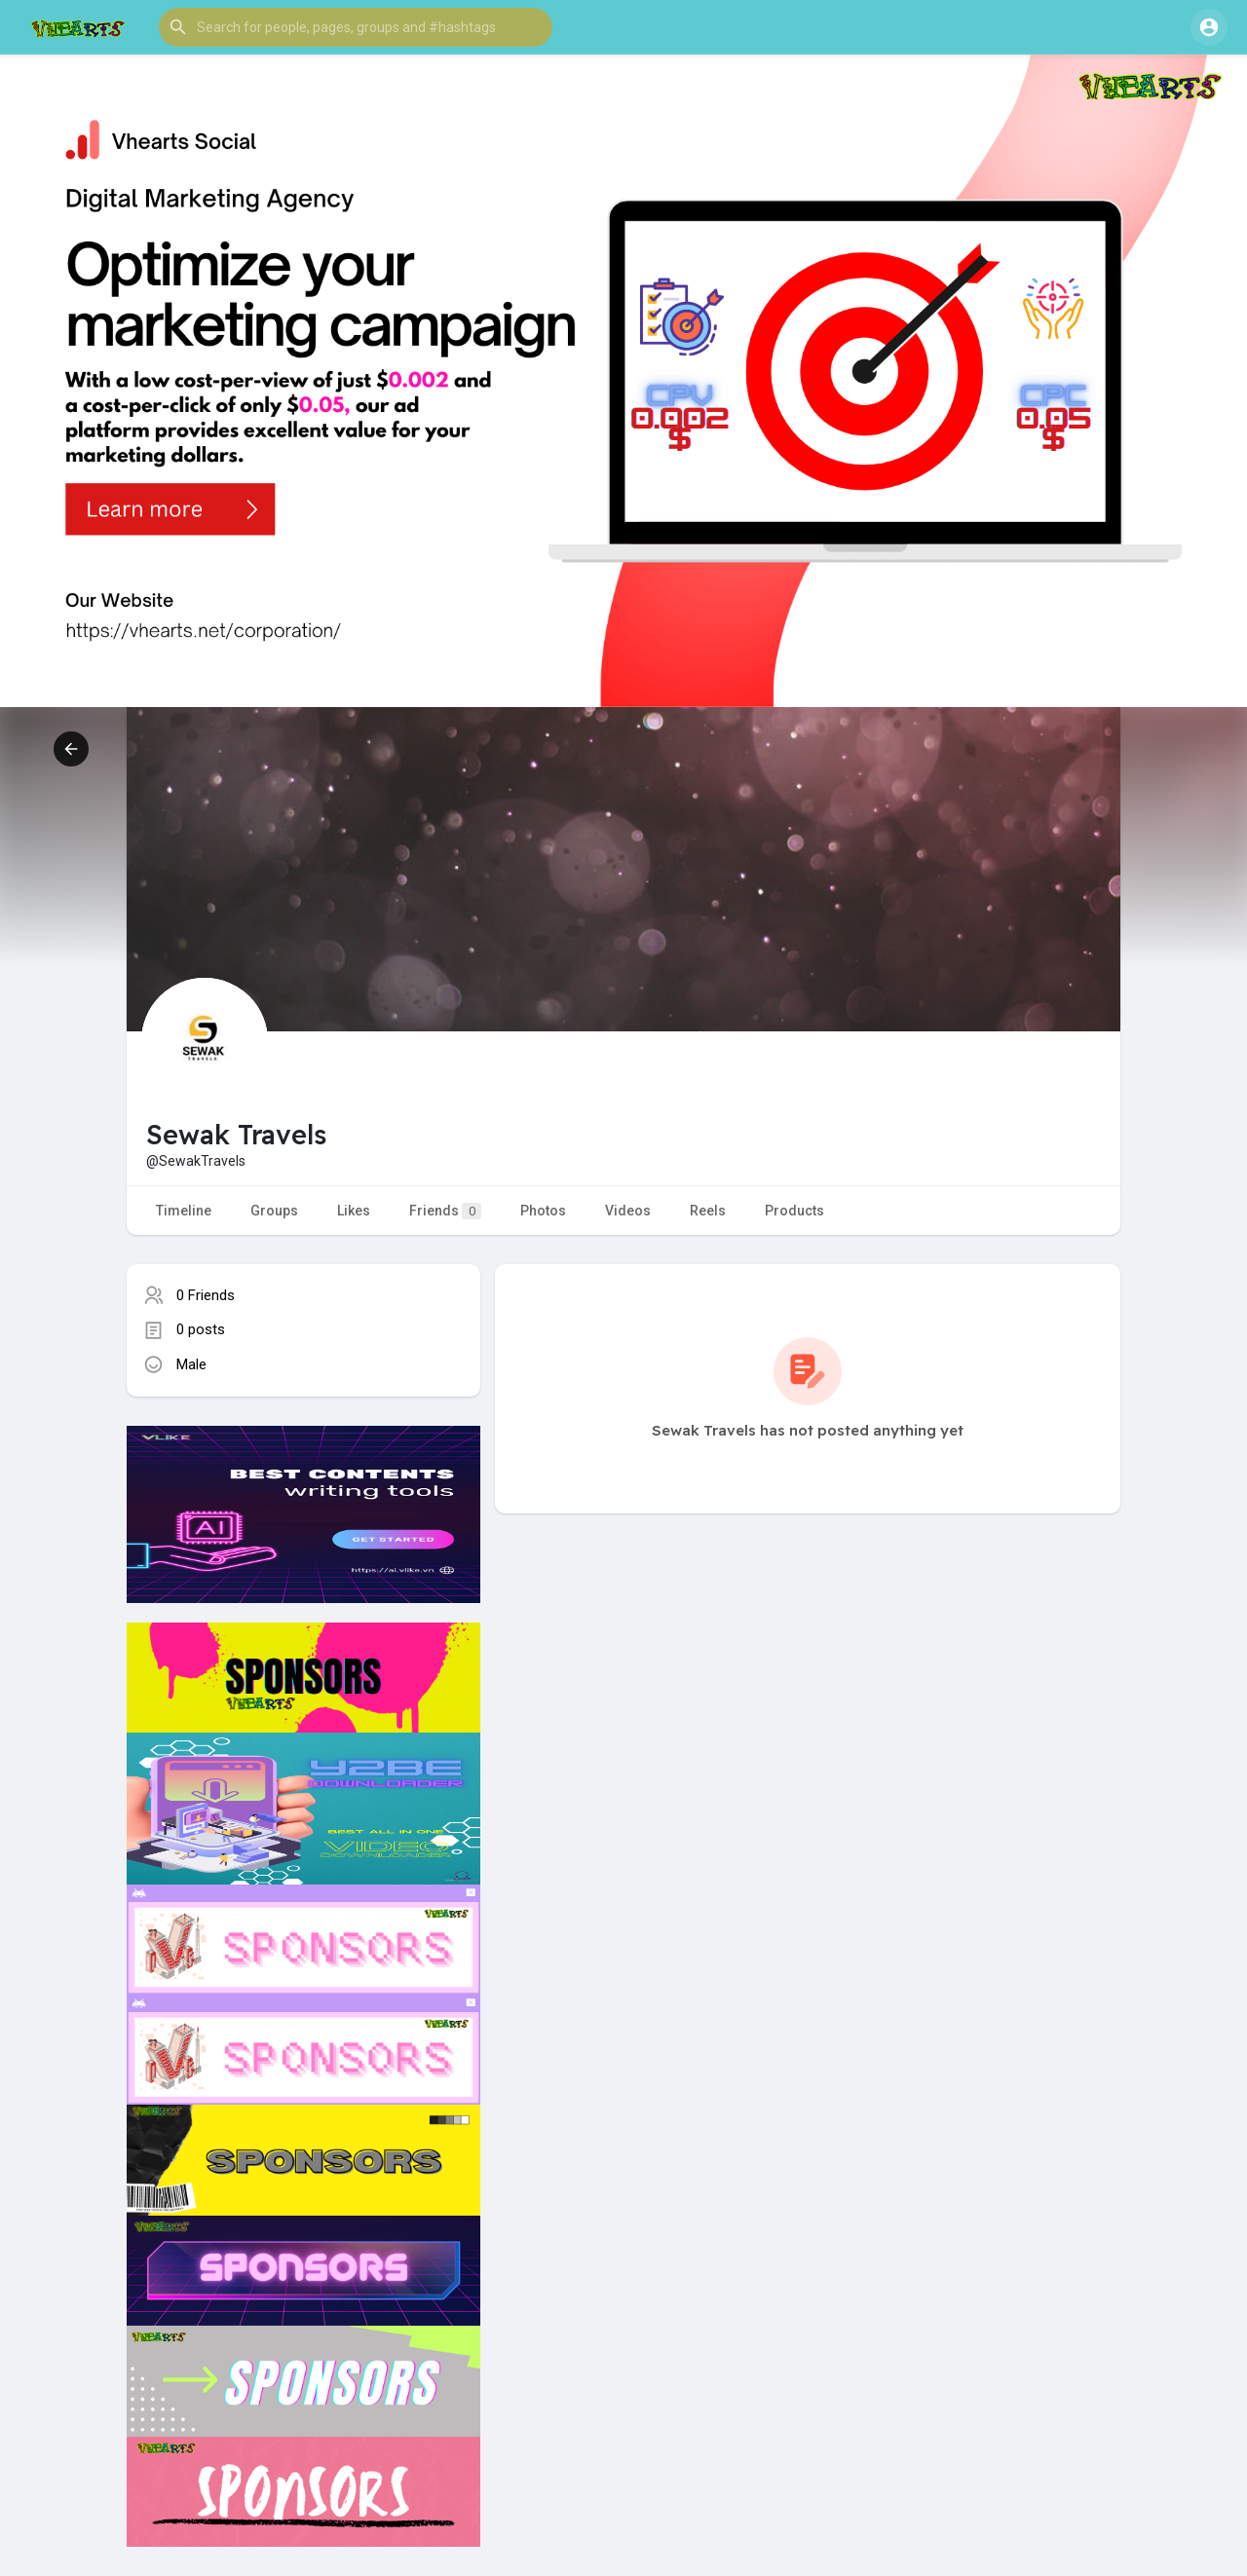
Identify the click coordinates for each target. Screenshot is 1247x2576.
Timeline (183, 1210)
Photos (543, 1210)
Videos (628, 1210)
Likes (353, 1210)
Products (794, 1210)
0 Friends (205, 1295)
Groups (274, 1210)
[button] (355, 27)
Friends (445, 1211)
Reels (708, 1210)
